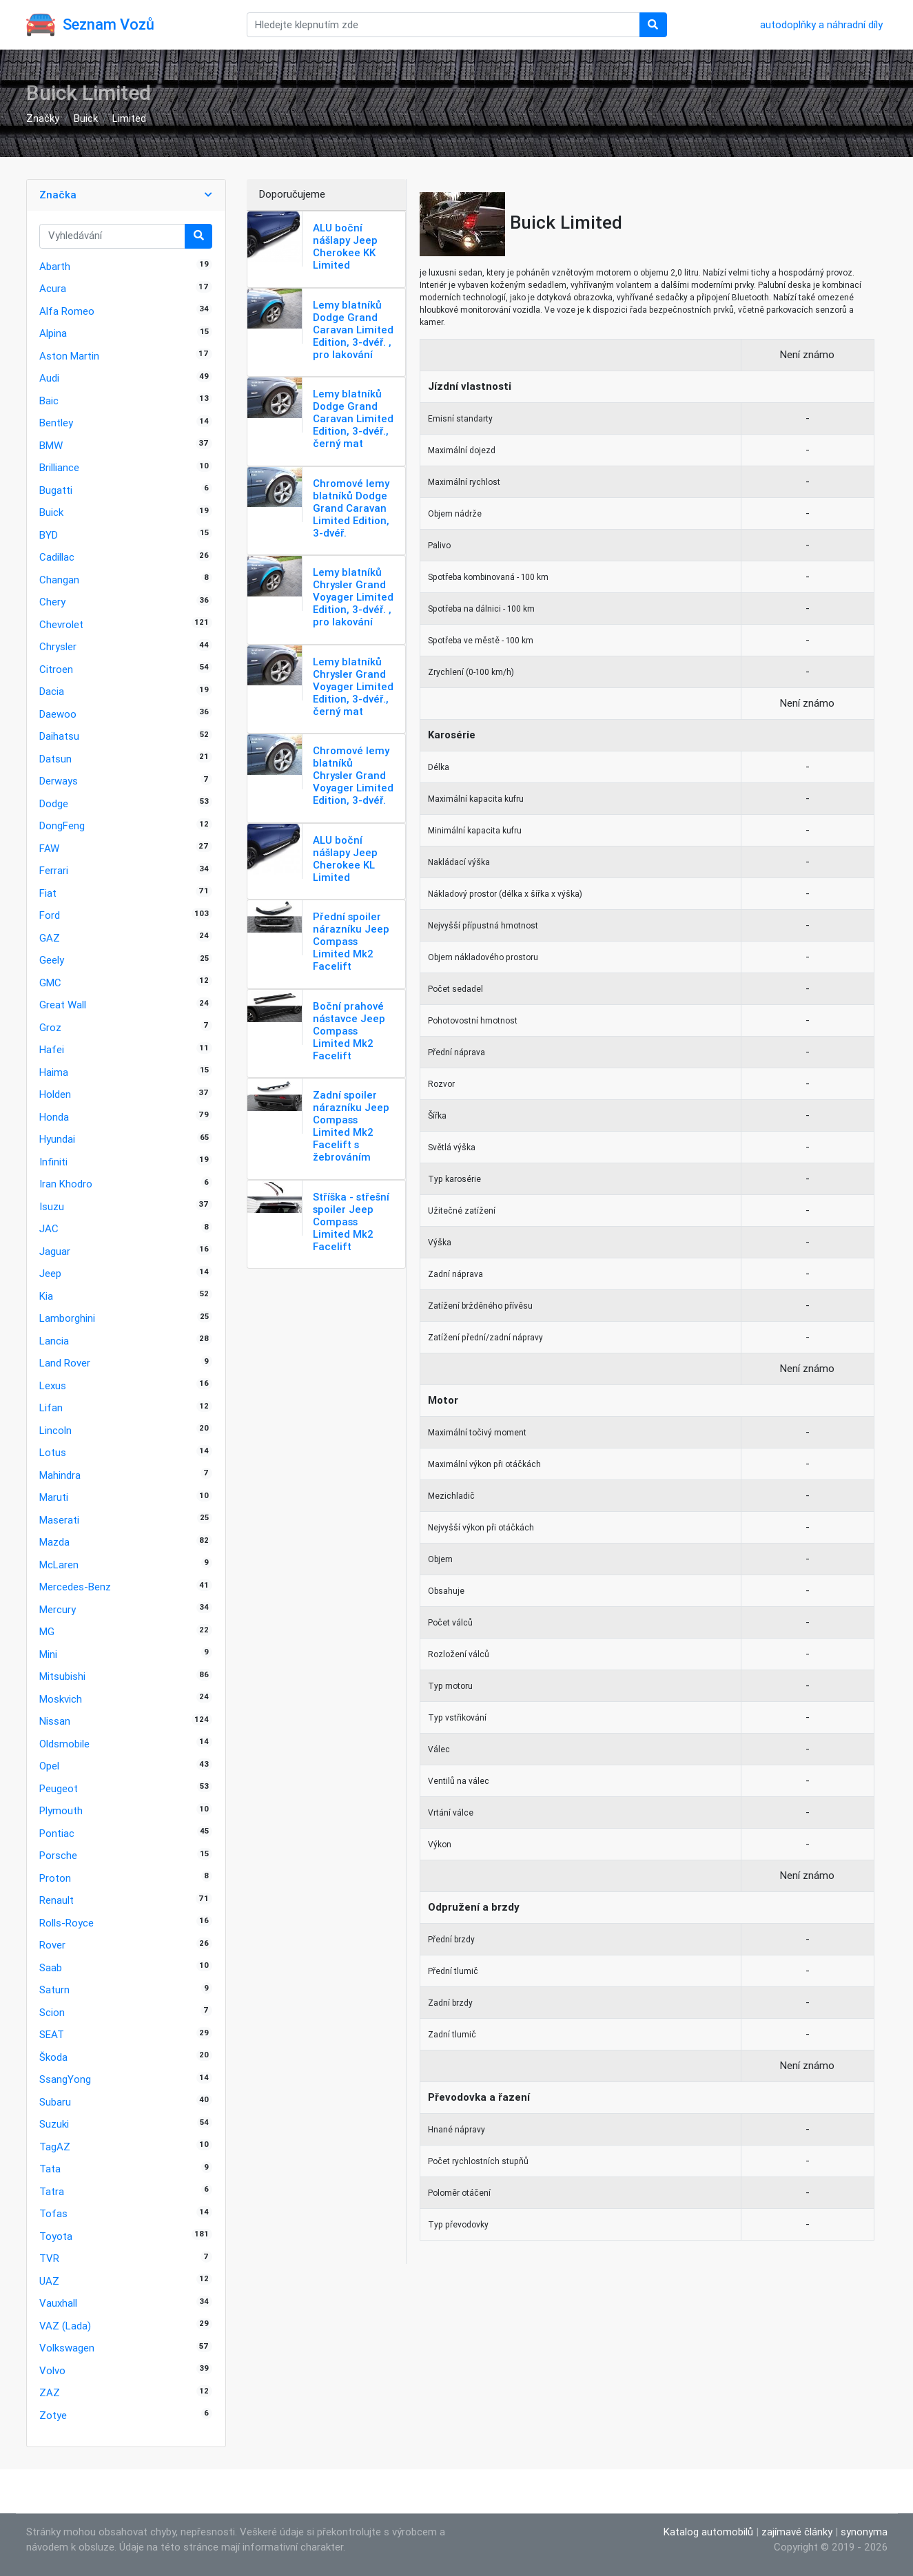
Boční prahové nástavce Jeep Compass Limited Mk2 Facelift (349, 1030)
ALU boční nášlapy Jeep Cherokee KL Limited (345, 858)
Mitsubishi (62, 1676)
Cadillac (56, 556)
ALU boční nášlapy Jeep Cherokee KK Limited (345, 246)
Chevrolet (61, 624)
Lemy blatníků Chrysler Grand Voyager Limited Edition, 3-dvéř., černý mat (353, 686)
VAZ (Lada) (65, 2325)
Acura (52, 288)
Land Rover (64, 1362)
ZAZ (49, 2392)
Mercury (57, 1609)
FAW (49, 848)
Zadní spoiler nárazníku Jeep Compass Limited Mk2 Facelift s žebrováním (351, 1125)
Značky (42, 118)
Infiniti (53, 1161)
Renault (56, 1900)
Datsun (55, 758)
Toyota (55, 2236)
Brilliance (59, 467)
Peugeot (58, 1788)
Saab (50, 1967)
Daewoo (57, 713)
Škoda (53, 2057)
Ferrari (53, 870)
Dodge (53, 803)
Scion (52, 2012)
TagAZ (54, 2146)
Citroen (56, 669)
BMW (51, 445)
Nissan (54, 1720)
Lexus (52, 1385)
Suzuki (54, 2123)
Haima (53, 1072)
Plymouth (61, 1810)
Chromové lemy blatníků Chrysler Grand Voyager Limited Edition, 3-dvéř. (353, 775)
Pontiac (56, 1833)
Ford (49, 915)
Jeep (50, 1273)
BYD (48, 534)
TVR (49, 2258)
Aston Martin (69, 355)
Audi (49, 377)
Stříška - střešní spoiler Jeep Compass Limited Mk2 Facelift (351, 1221)
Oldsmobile (64, 1743)
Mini (48, 1654)
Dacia (51, 691)
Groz (50, 1027)
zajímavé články (796, 2531)
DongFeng (62, 825)
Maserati (59, 1519)
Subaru (55, 2101)
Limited (129, 118)
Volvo (52, 2370)
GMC (50, 982)
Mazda (54, 1541)
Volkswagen (66, 2347)
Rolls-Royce (66, 1922)
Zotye (53, 2415)
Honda (54, 1116)
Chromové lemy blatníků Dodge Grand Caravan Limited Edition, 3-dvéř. (351, 508)
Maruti (53, 1497)
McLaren (59, 1564)
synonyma (864, 2531)
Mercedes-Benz (75, 1586)
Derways (58, 780)
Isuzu (51, 1206)
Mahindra (60, 1475)
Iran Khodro (65, 1183)
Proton (55, 1877)
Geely (51, 959)
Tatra (51, 2191)
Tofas (53, 2213)
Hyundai (57, 1138)
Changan (59, 579)
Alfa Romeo (66, 311)
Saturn (54, 1989)
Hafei (51, 1049)
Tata (50, 2168)
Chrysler (57, 646)
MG (46, 1631)
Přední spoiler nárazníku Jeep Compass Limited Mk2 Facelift (351, 941)
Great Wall (62, 1004)
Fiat (48, 893)
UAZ (49, 2280)
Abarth (54, 266)
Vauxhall (58, 2302)
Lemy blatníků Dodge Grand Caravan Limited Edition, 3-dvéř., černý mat (353, 418)
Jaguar (54, 1251)
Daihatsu (59, 735)
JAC (49, 1228)
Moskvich (60, 1698)
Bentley (56, 422)
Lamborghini (67, 1318)
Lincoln (55, 1430)
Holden (55, 1094)
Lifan (51, 1407)
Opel (49, 1765)
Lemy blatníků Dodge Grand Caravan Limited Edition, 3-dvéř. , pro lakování (353, 329)
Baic (49, 400)
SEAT (51, 2034)
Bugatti (55, 490)
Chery (52, 601)
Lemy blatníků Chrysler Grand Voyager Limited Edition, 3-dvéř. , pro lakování (353, 596)
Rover (52, 1944)
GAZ (49, 937)
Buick (86, 118)
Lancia (54, 1340)
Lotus (52, 1452)
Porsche (58, 1855)
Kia (46, 1295)
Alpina (53, 333)
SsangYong (65, 2079)
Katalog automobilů (708, 2531)
